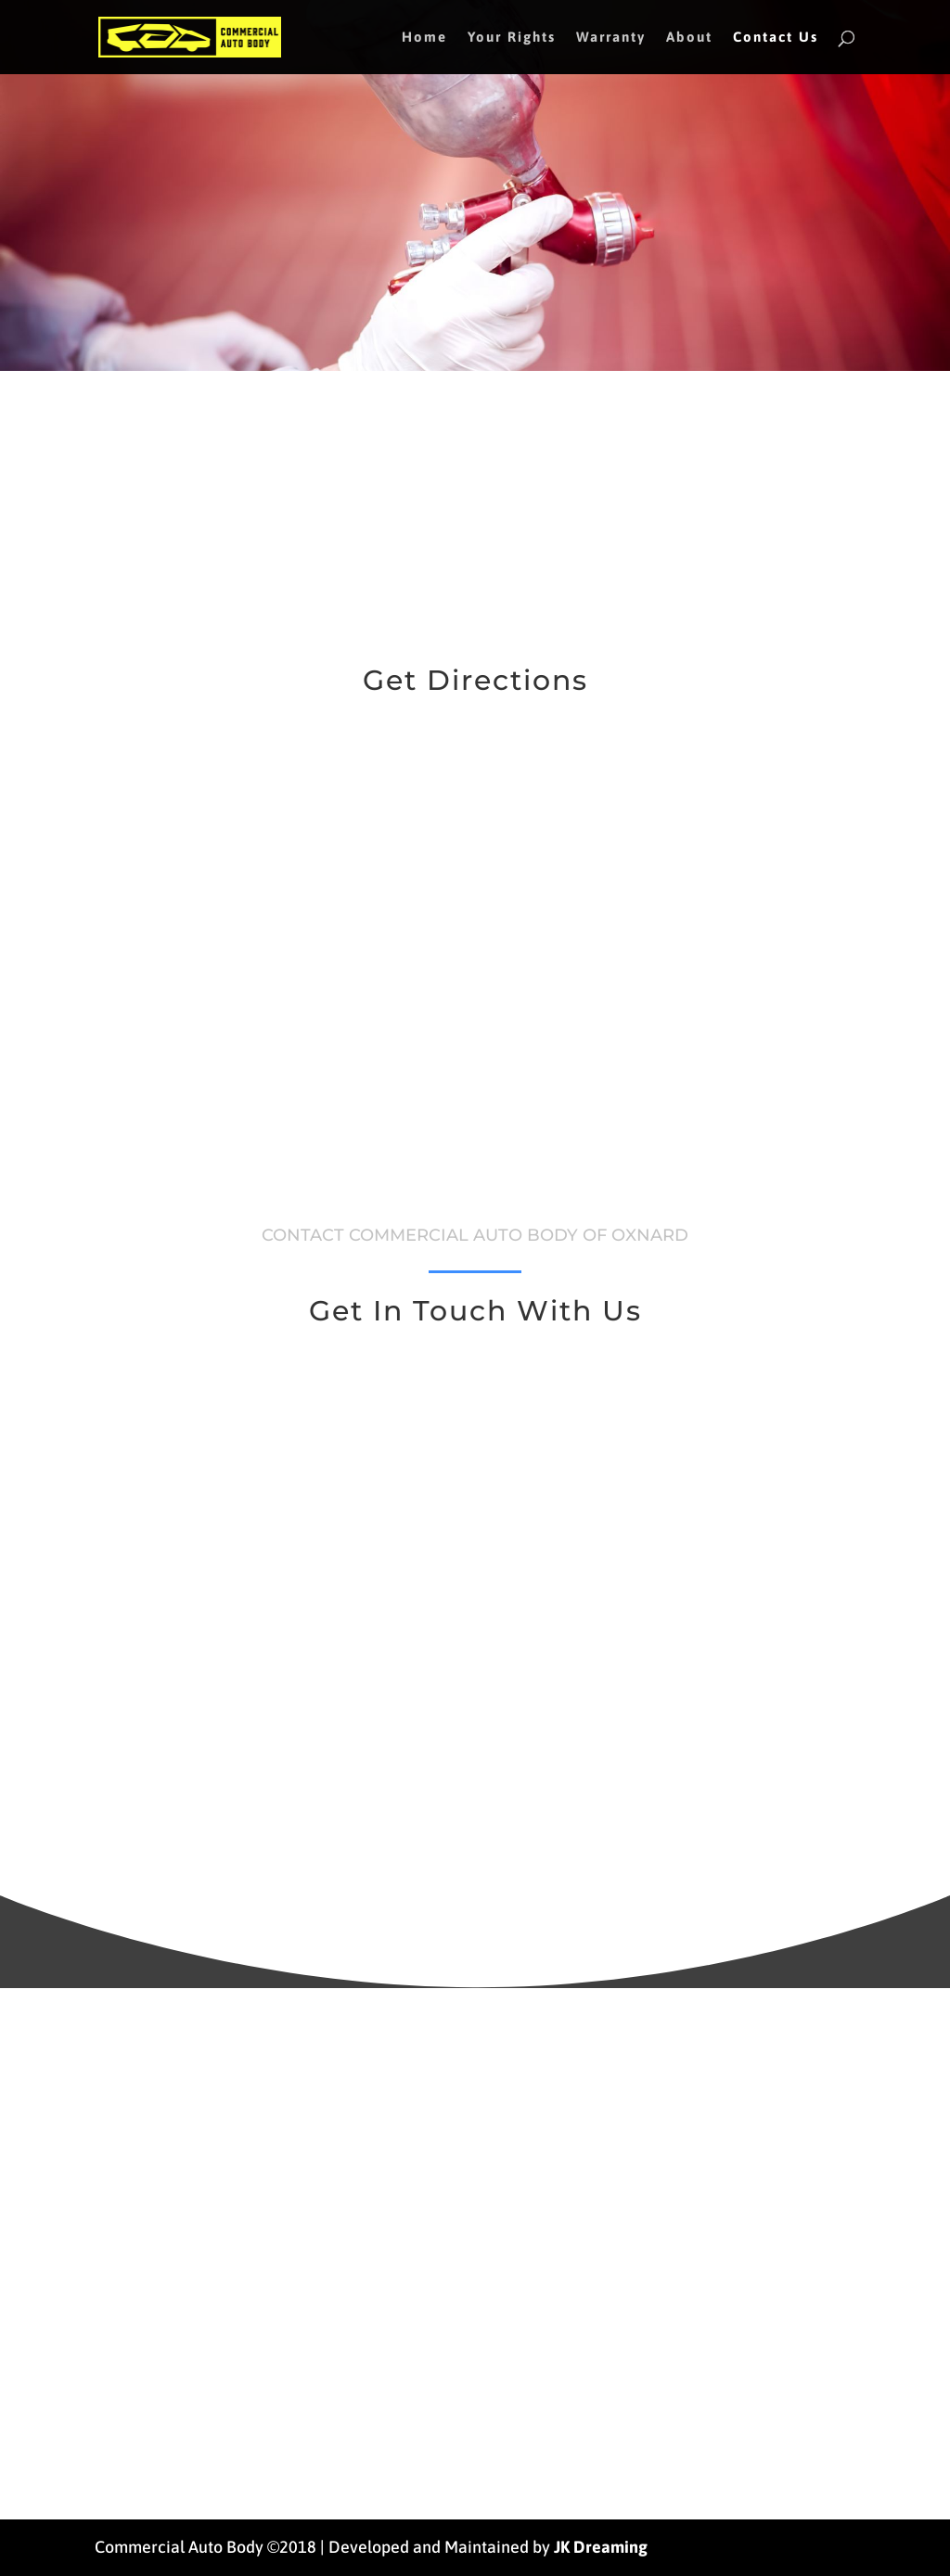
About (689, 38)
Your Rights (512, 38)
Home (424, 38)
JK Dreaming (601, 2547)
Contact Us (775, 38)
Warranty (611, 38)
